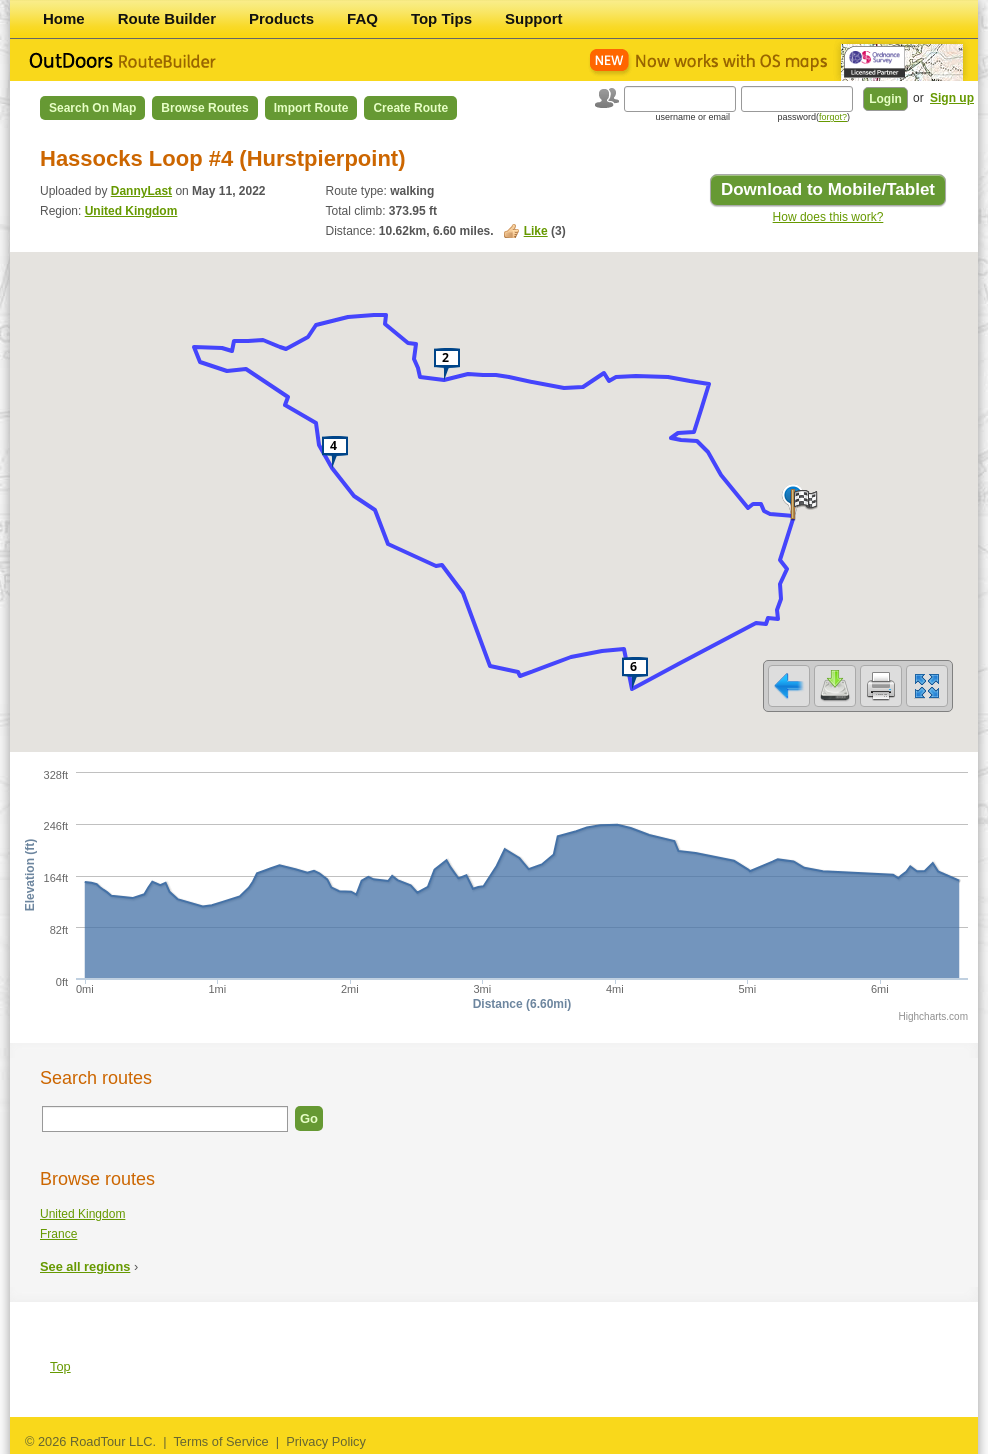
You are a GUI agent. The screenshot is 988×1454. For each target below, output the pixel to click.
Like (536, 231)
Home (64, 18)
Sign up (952, 98)
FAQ (362, 18)
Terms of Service (220, 1441)
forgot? (833, 117)
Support (534, 18)
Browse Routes (204, 108)
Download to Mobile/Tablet (828, 189)
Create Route (410, 108)
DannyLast (141, 191)
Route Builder (167, 18)
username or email (692, 117)
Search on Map (92, 108)
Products (281, 18)
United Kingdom (131, 211)
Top (60, 1366)
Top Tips (441, 18)
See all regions (85, 1266)
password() (813, 117)
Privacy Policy (326, 1441)
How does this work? (828, 217)
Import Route (311, 108)
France (58, 1234)
